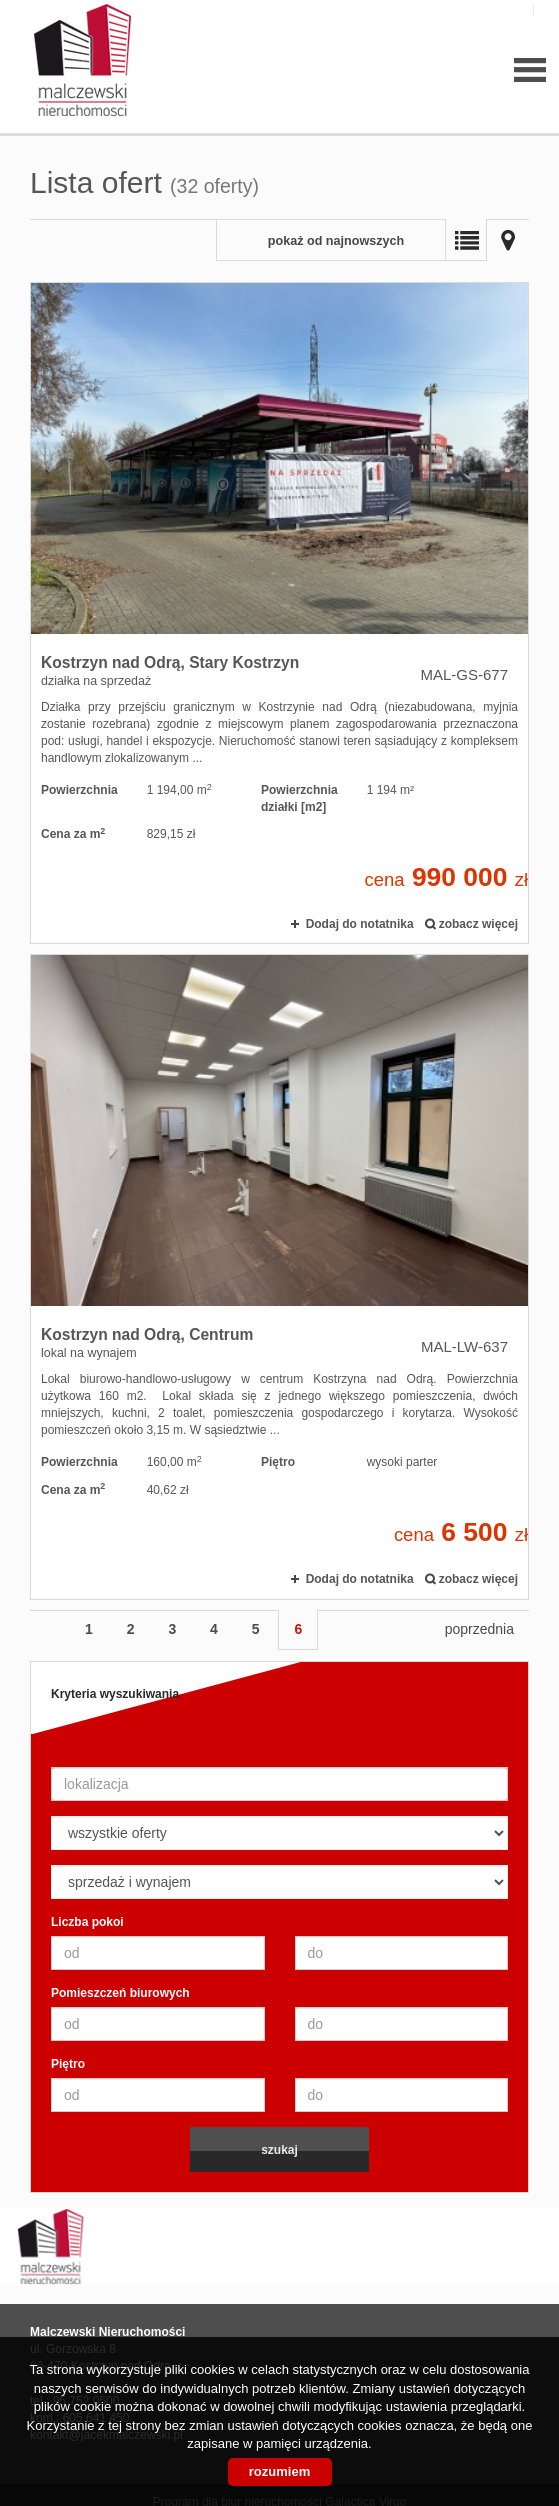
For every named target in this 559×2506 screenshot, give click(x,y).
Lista (466, 240)
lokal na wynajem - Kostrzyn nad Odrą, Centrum (279, 1276)
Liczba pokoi (87, 1922)
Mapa (508, 240)
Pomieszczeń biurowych (120, 1993)
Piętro (68, 2064)
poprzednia (479, 1629)
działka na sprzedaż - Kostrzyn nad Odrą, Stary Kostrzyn (279, 613)
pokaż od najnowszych (336, 241)
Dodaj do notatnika (360, 924)
